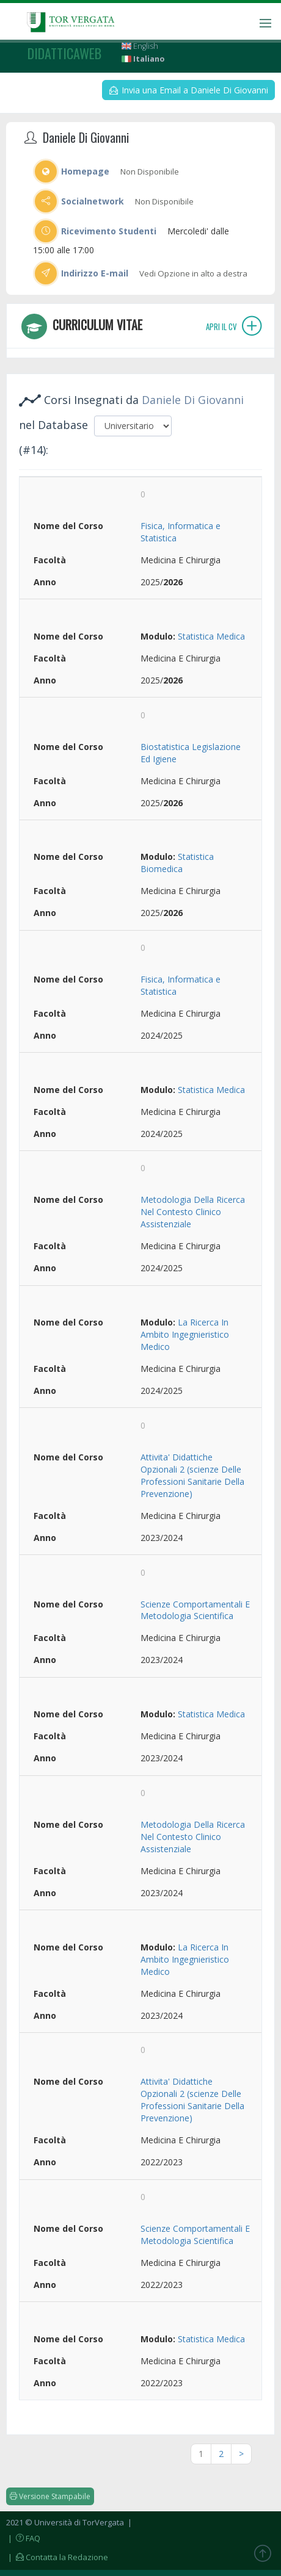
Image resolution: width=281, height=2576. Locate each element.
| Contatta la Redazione (57, 2557)
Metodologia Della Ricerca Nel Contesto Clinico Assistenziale (192, 1212)
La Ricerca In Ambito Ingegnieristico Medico (184, 1334)
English (140, 46)
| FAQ (23, 2538)
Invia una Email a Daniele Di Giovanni (189, 90)
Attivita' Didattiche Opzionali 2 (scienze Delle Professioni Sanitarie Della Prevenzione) (192, 1475)
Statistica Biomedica (177, 863)
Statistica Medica (211, 636)
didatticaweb (64, 53)
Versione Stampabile (50, 2496)
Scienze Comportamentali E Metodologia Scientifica (195, 1610)
